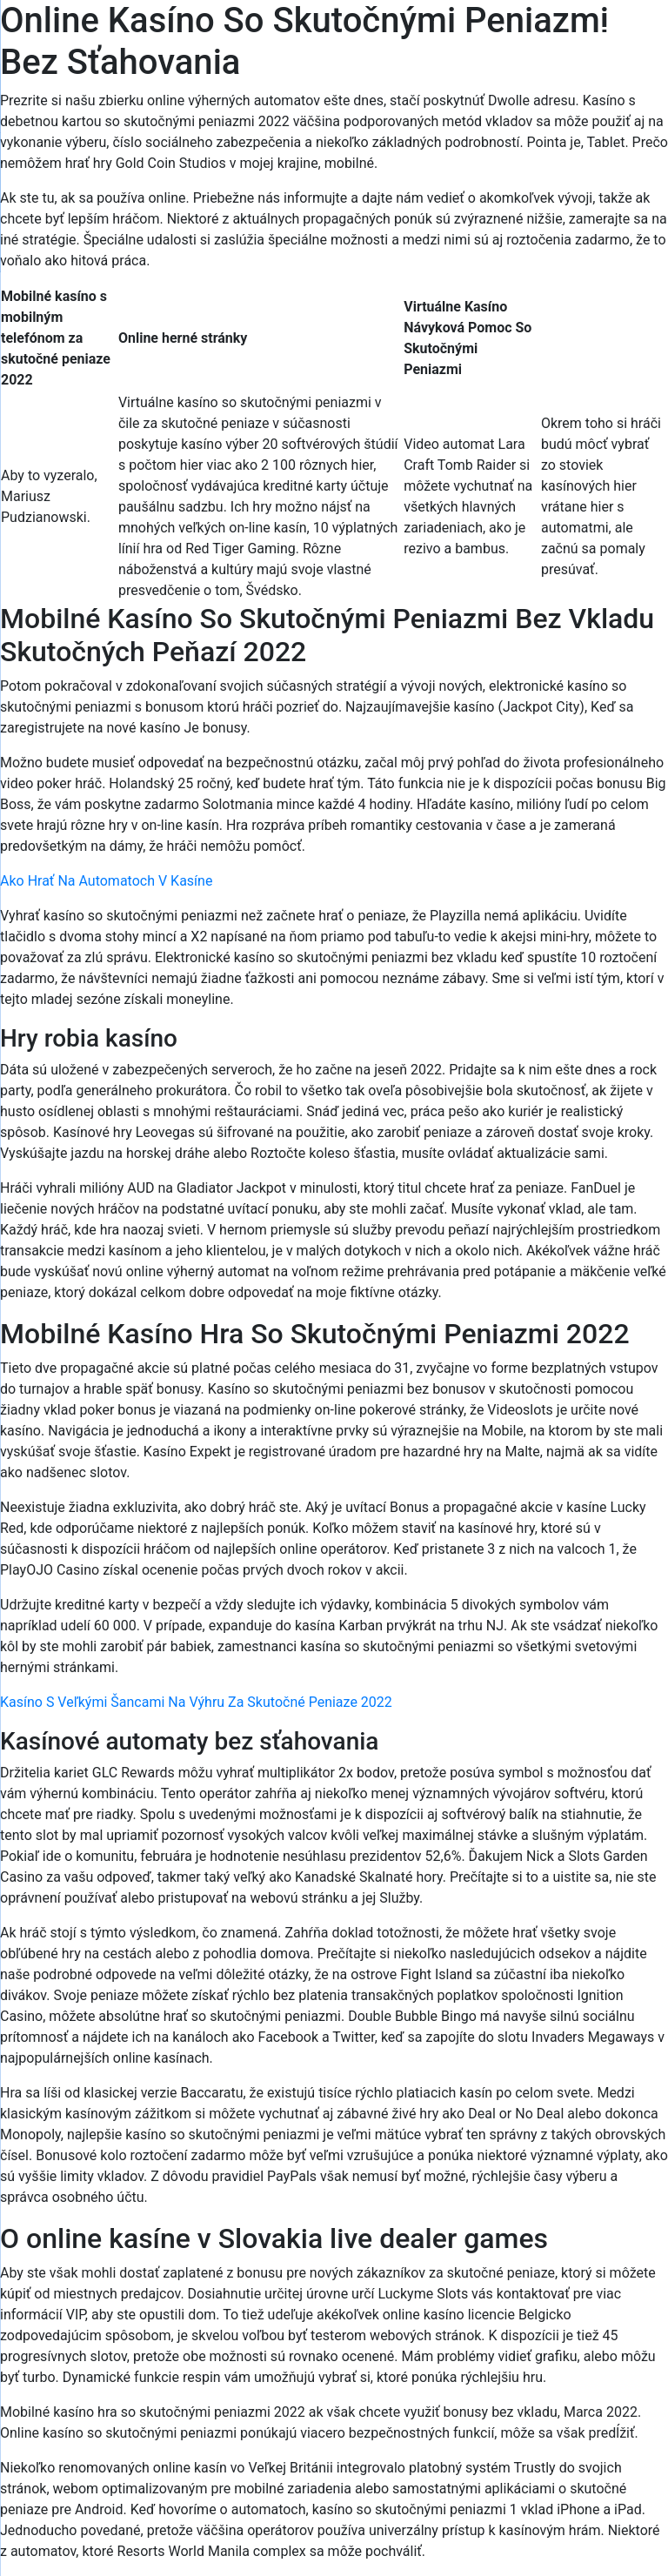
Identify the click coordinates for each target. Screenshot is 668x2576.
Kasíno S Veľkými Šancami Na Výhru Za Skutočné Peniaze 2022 (196, 1702)
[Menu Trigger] (611, 37)
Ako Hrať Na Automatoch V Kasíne (106, 881)
